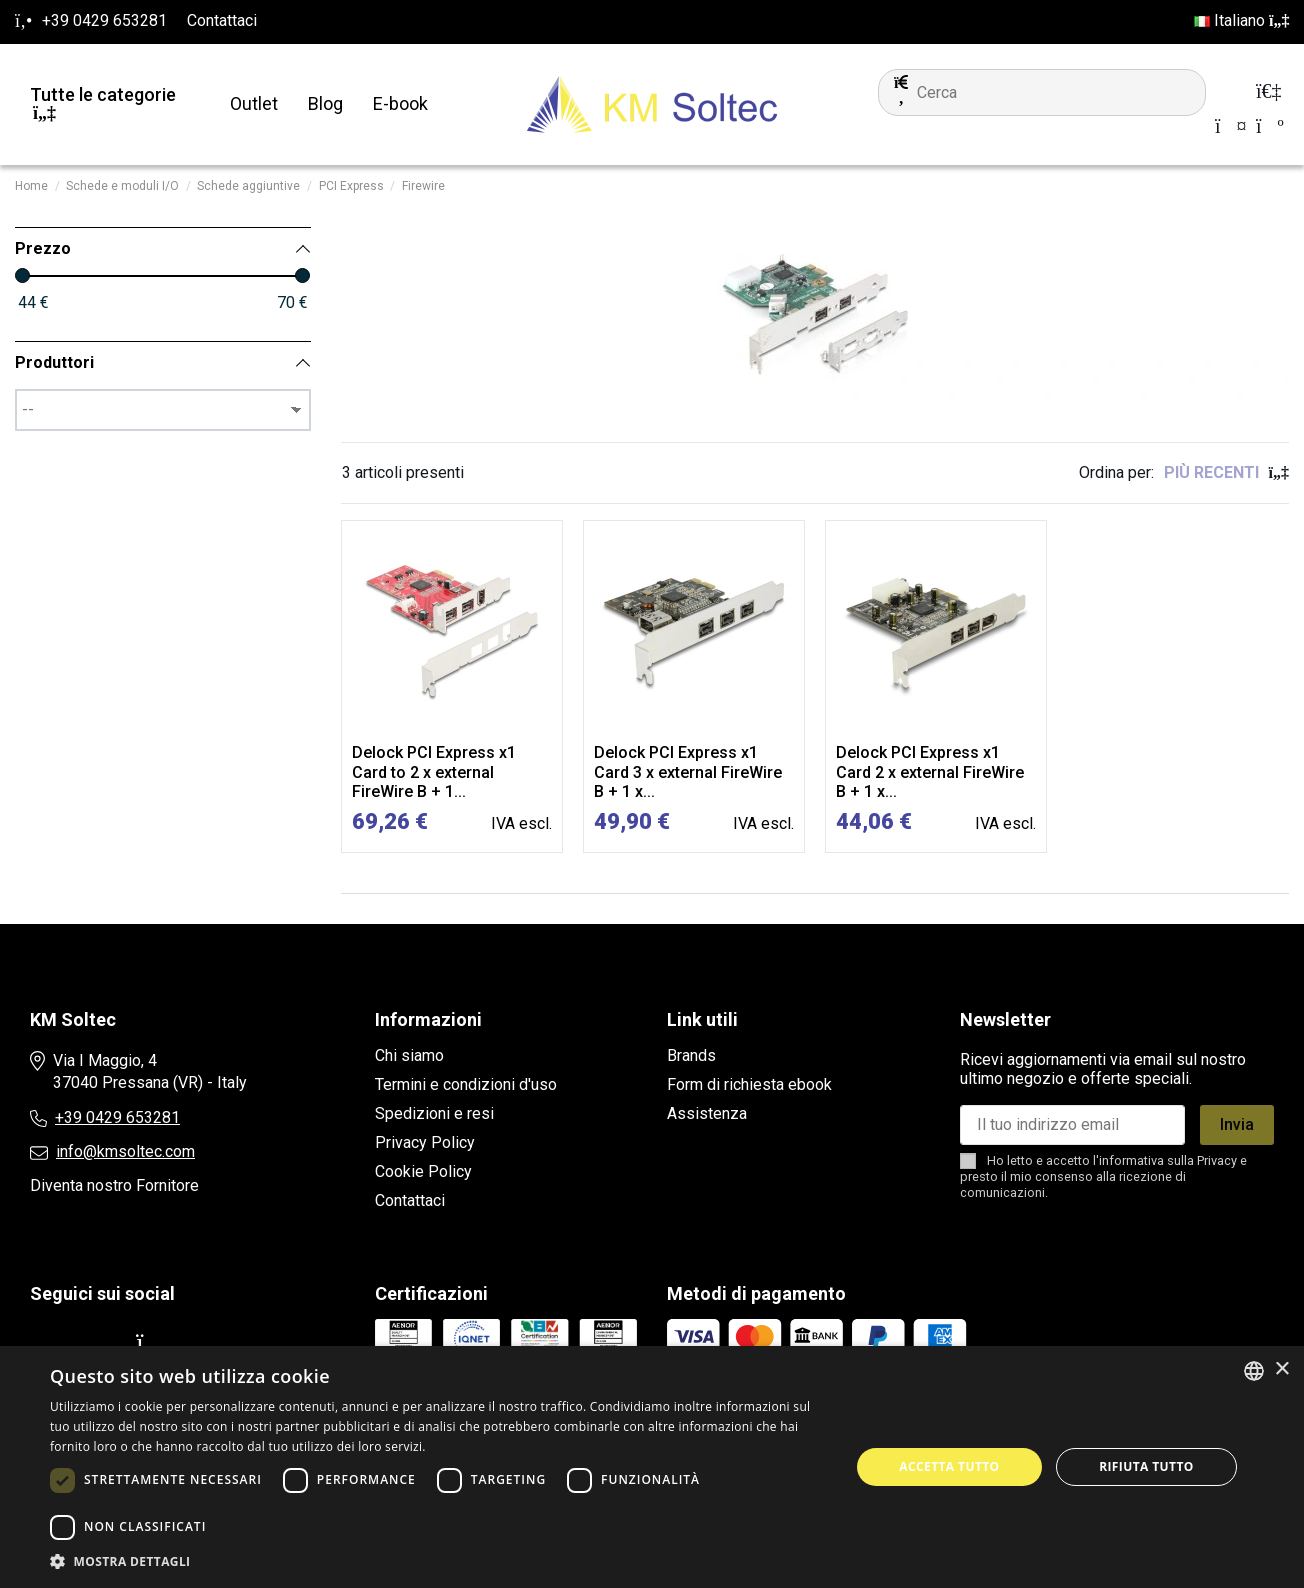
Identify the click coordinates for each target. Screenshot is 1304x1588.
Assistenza (707, 1113)
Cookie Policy (423, 1171)
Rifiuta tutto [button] (1146, 1466)
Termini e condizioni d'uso (466, 1084)
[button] (438, 1562)
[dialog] (652, 1467)
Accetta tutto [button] (949, 1466)
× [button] (1281, 1369)
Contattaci (222, 20)
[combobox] (1254, 1371)
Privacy (1217, 1160)
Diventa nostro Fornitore (114, 1185)
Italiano (1241, 20)
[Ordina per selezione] (1226, 473)
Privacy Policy (425, 1142)
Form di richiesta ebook (749, 1084)
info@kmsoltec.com (125, 1151)
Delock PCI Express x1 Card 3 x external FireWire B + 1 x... (688, 771)
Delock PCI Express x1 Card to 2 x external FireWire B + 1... (434, 771)
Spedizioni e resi (434, 1113)
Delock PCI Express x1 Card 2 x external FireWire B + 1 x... (930, 771)
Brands (691, 1055)
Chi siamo (409, 1055)
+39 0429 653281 (117, 1117)
